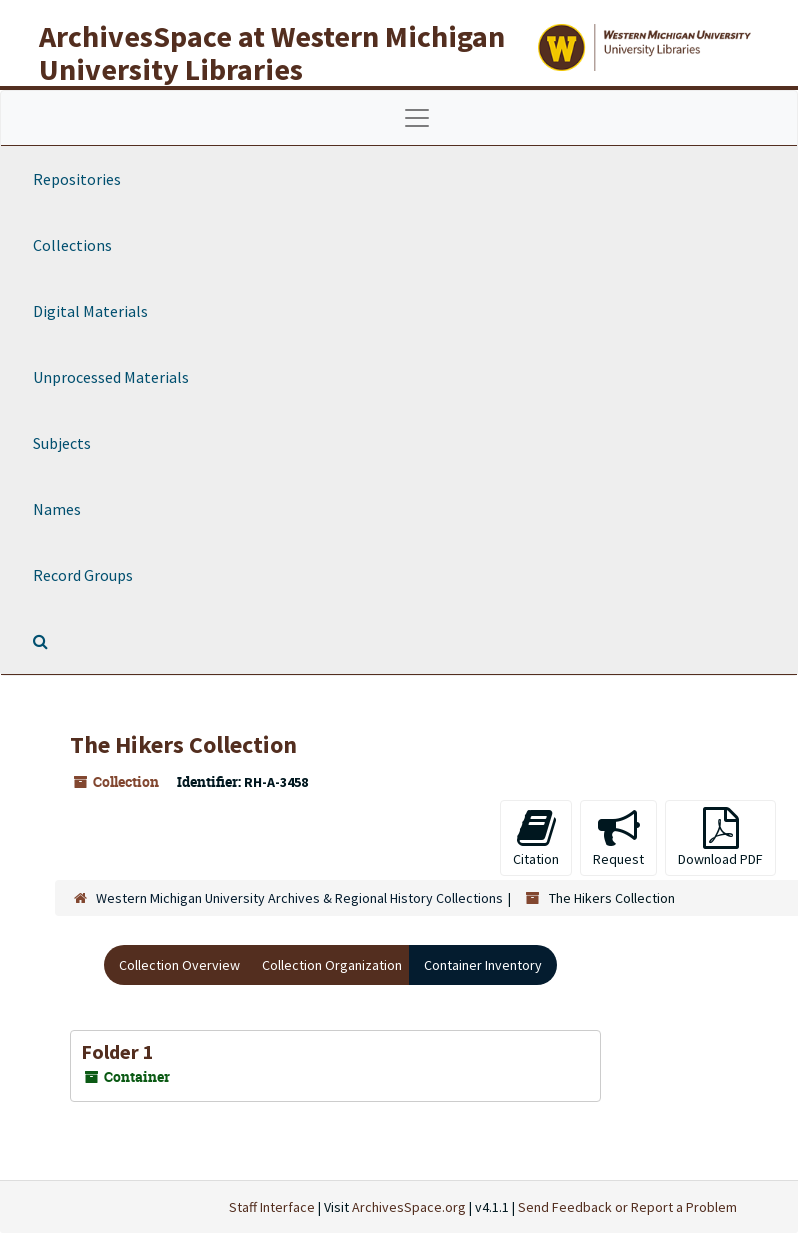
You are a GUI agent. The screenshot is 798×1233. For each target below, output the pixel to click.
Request (618, 837)
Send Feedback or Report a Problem (627, 1207)
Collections (72, 245)
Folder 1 (117, 1051)
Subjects (62, 443)
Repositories (77, 179)
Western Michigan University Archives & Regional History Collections (299, 898)
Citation (536, 837)
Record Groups (83, 575)
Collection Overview (179, 965)
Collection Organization (332, 965)
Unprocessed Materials (111, 377)
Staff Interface (272, 1207)
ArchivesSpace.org (409, 1207)
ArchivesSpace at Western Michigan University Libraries (272, 52)
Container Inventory (483, 965)
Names (57, 509)
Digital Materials (90, 311)
